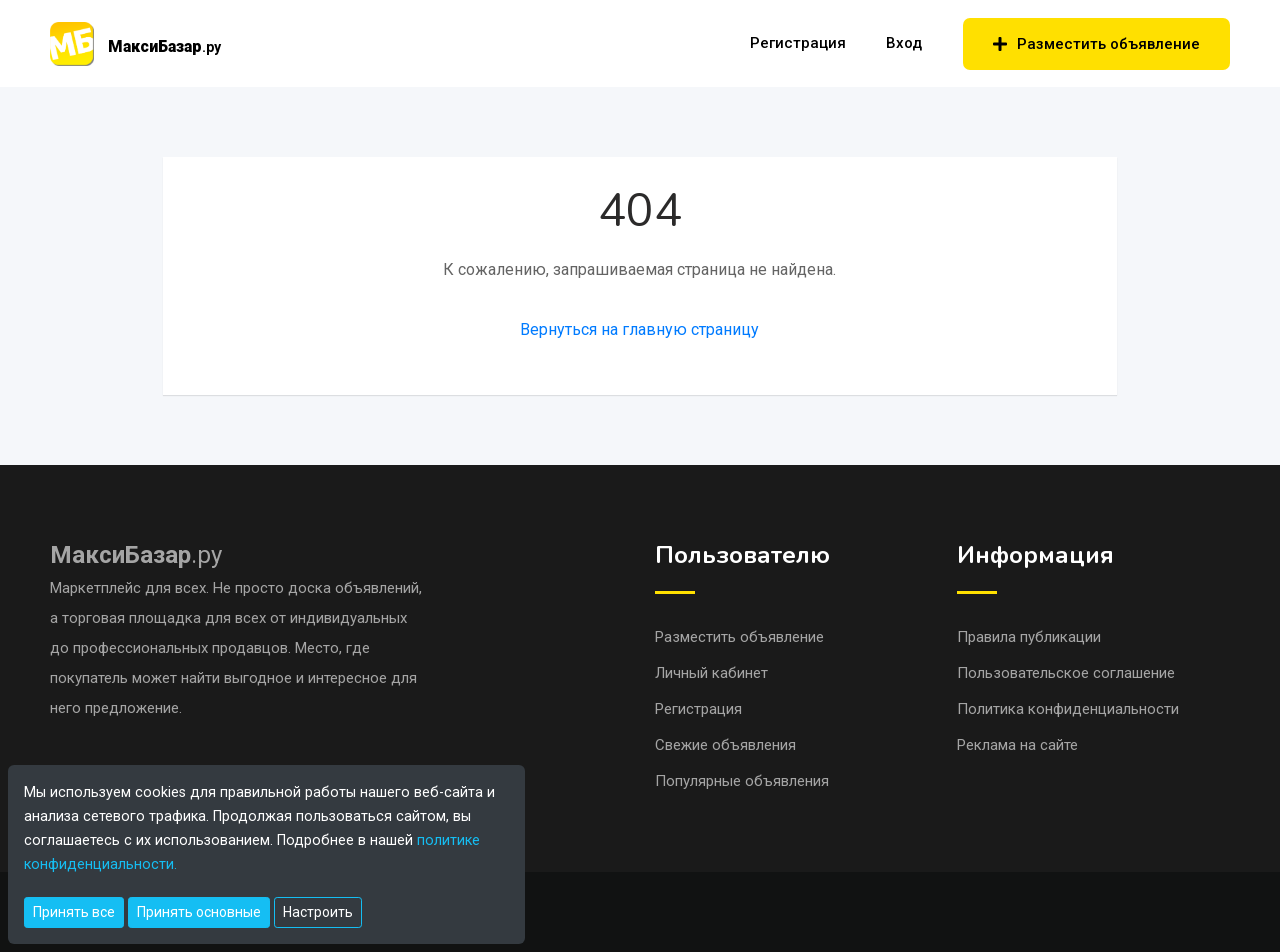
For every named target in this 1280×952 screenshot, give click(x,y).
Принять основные (199, 912)
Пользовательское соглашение (1066, 673)
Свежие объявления (725, 745)
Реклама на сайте (1017, 745)
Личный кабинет (711, 673)
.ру (136, 555)
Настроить (318, 912)
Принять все (74, 912)
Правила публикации (1029, 637)
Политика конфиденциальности (1068, 709)
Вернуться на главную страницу (639, 329)
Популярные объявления (742, 781)
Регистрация (798, 43)
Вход (904, 43)
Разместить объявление (1096, 44)
